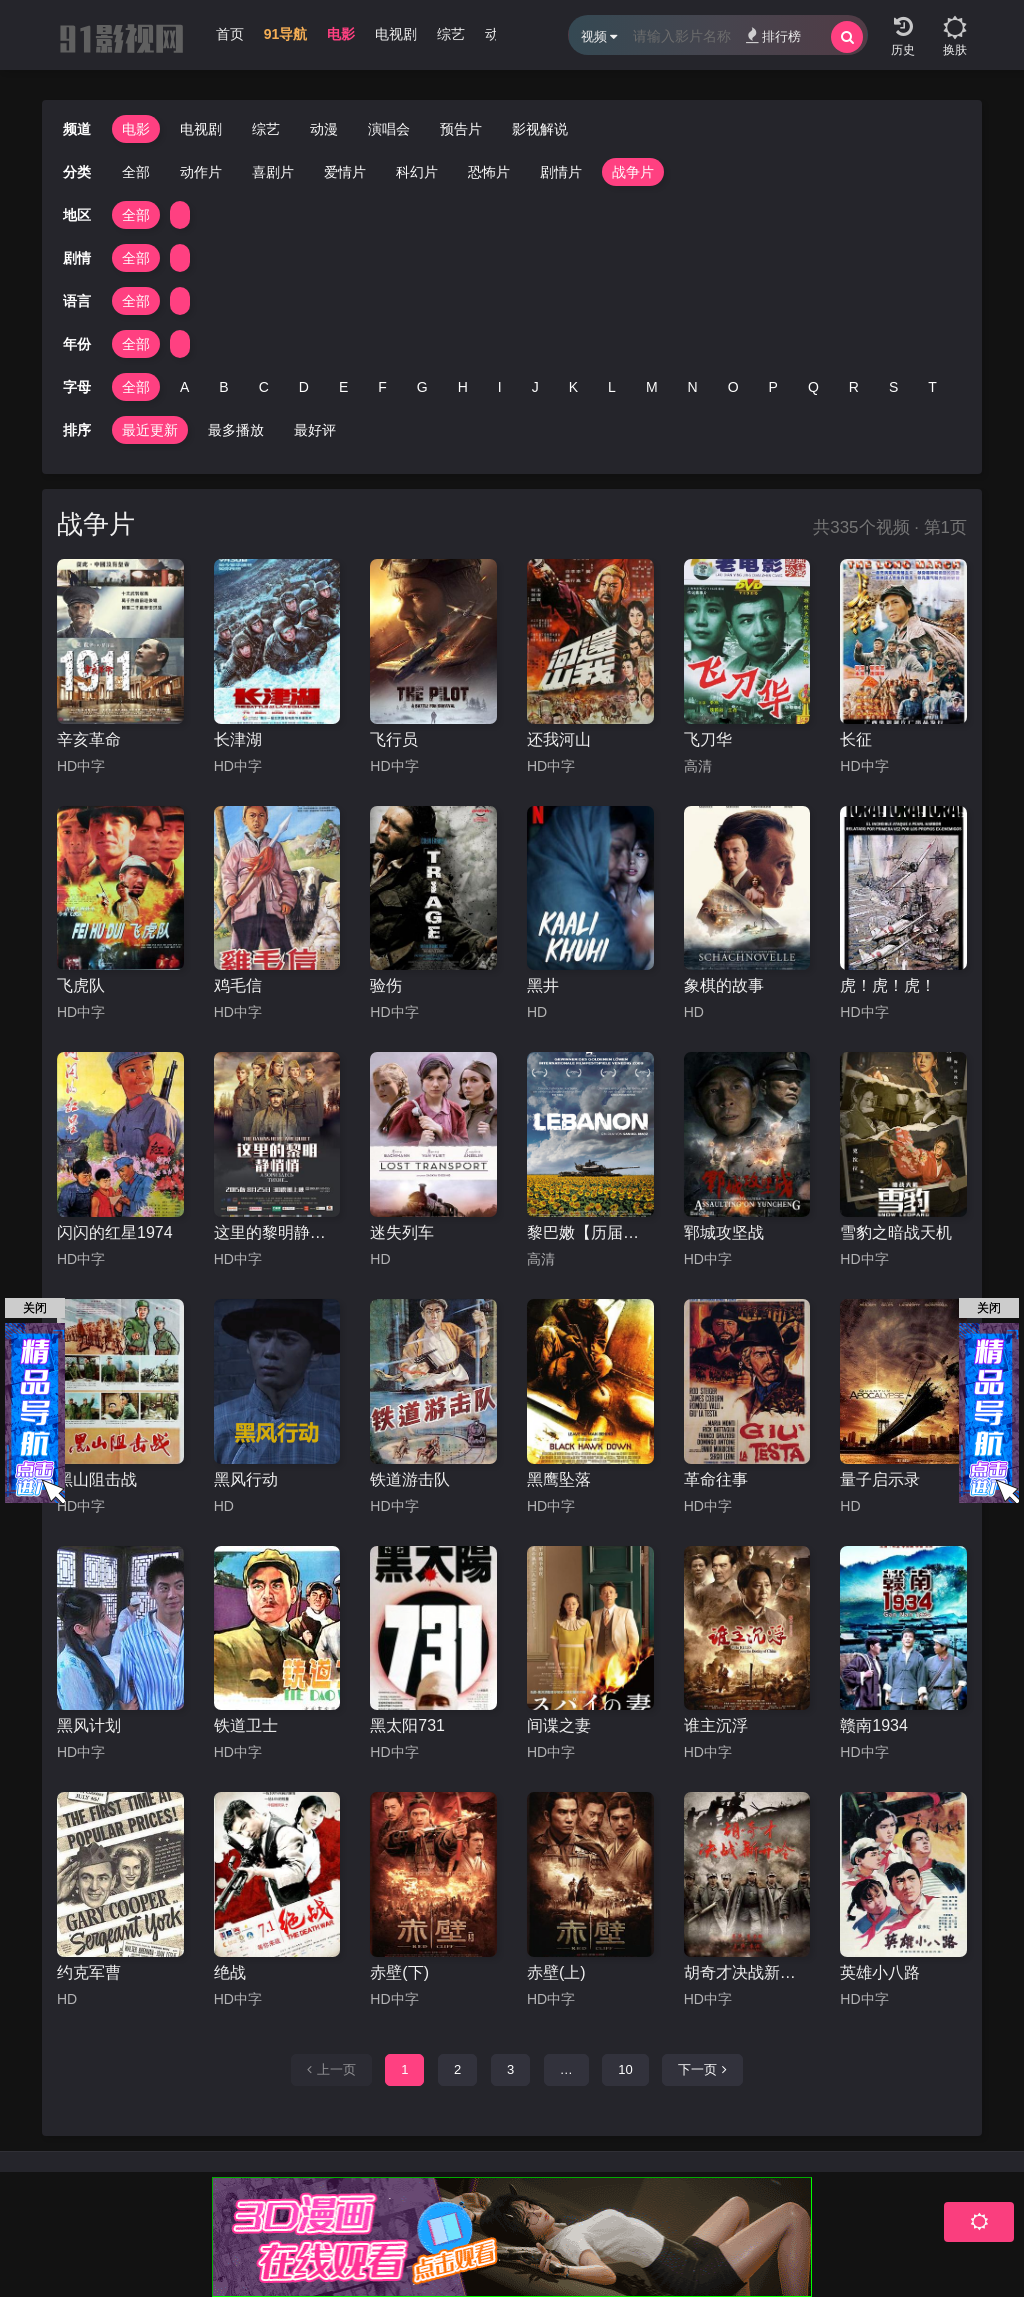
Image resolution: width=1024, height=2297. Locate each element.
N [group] (693, 387)
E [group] (343, 387)
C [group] (264, 387)
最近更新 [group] (150, 430)
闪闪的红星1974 (115, 1232)
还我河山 (559, 739)
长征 (856, 739)
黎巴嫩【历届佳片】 (590, 1232)
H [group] (463, 387)
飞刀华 (708, 739)
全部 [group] (136, 172)
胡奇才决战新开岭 (747, 1972)
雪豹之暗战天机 (896, 1232)
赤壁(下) (399, 1972)
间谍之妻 (559, 1725)
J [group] (535, 387)
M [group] (652, 387)
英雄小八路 (880, 1972)
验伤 (386, 985)
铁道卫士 (246, 1725)
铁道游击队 (410, 1479)
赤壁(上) (556, 1972)
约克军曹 (89, 1972)
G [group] (422, 387)
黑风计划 (89, 1725)
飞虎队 (81, 985)
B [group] (223, 387)
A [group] (184, 387)
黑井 (543, 985)
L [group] (612, 387)
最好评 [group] (315, 430)
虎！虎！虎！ (888, 985)
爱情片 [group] (345, 172)
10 (625, 2069)
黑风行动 (246, 1479)
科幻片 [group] (417, 172)
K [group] (573, 387)
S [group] (893, 387)
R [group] (854, 387)
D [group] (304, 387)
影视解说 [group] (540, 129)
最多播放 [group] (236, 430)
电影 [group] (341, 34)
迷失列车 (402, 1232)
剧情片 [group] (561, 172)
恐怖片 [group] (489, 172)
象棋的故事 (724, 985)
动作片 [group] (201, 172)
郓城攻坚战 (724, 1232)
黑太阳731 (407, 1725)
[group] (286, 39)
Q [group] (813, 387)
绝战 (230, 1972)
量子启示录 (880, 1479)
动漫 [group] (324, 129)
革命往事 (716, 1479)
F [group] (382, 387)
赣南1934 (874, 1725)
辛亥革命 (89, 739)
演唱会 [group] (389, 129)
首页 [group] (230, 34)
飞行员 (394, 739)
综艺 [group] (451, 34)
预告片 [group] (461, 129)
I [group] (500, 387)
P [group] (773, 387)
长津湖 (238, 739)
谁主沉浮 (716, 1725)
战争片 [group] (633, 172)
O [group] (733, 387)
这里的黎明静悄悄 (277, 1232)
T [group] (932, 387)
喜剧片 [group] (273, 172)
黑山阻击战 (97, 1479)
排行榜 (773, 35)
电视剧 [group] (396, 34)
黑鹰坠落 (559, 1479)
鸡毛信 (238, 985)
